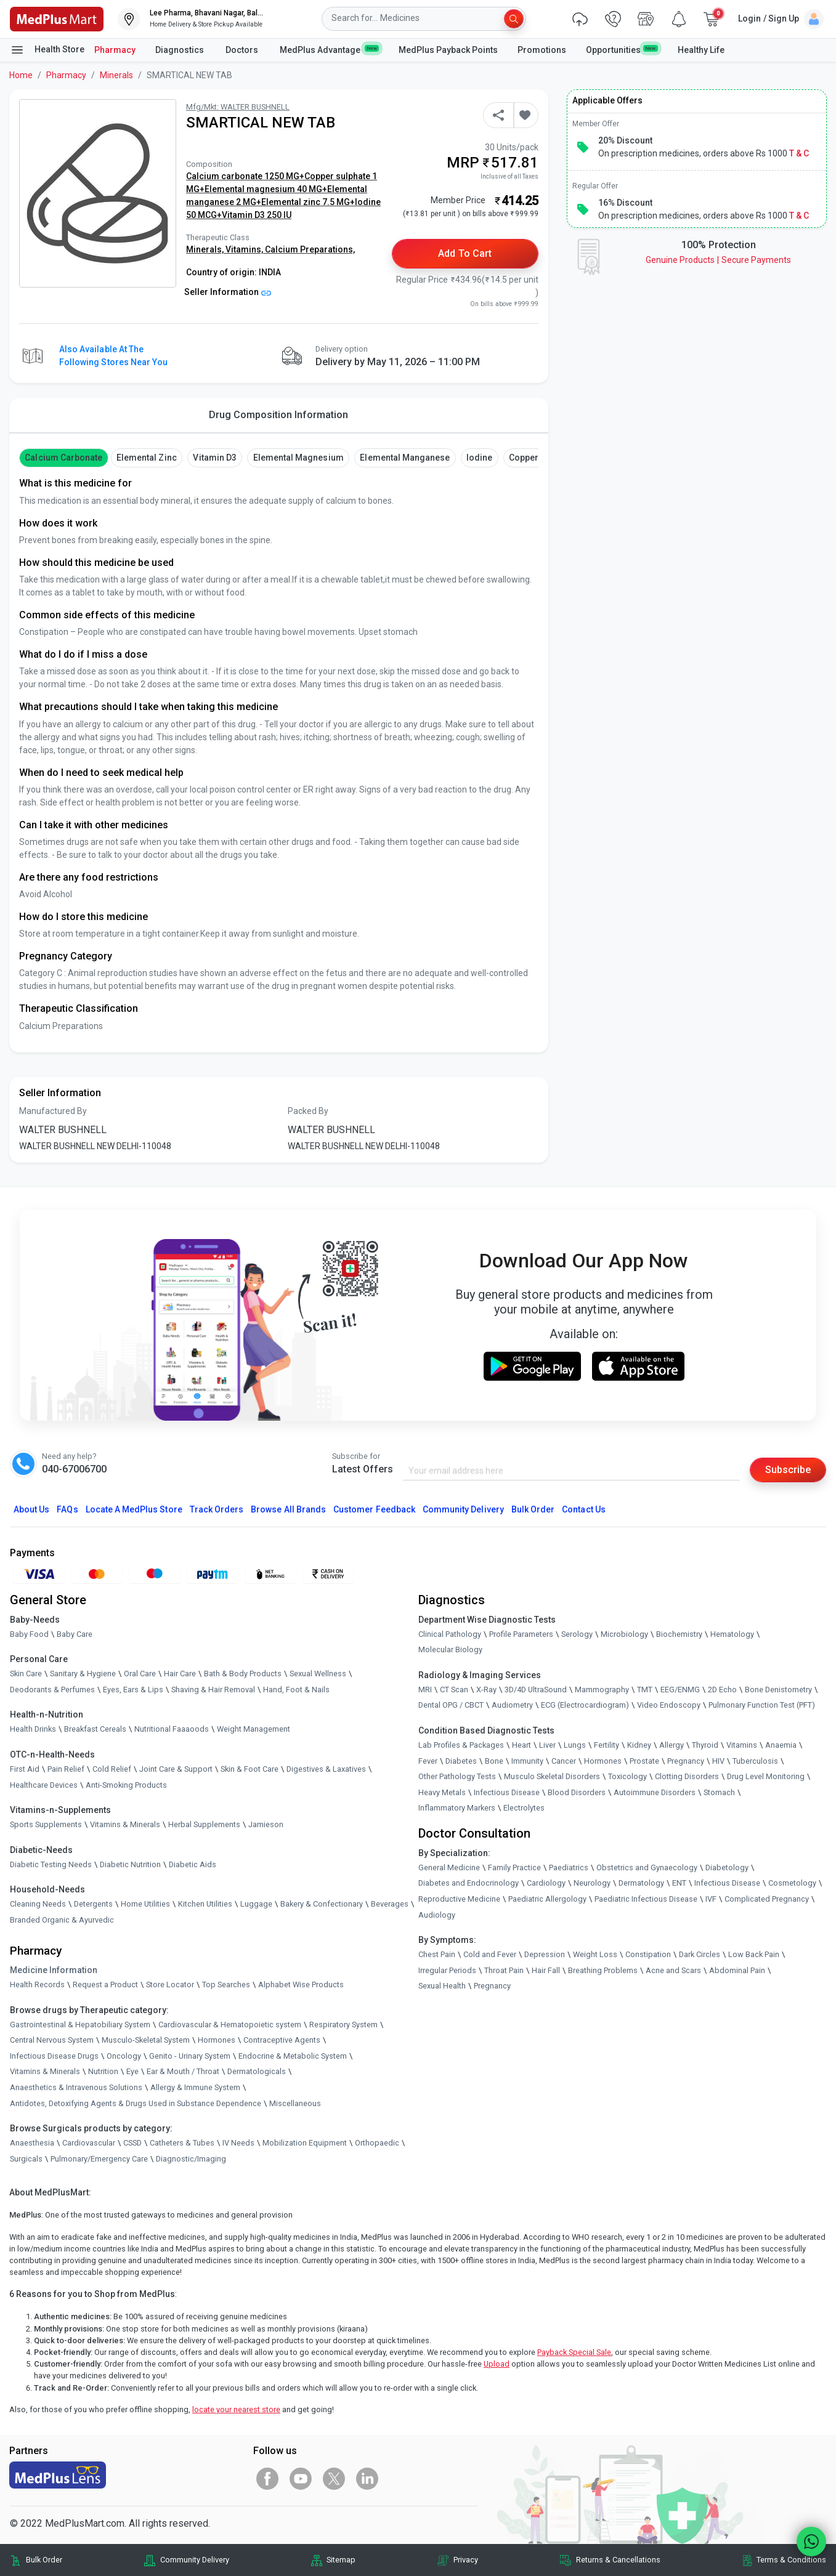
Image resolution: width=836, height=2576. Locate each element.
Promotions (541, 50)
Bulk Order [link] (44, 2559)
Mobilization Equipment (304, 2142)
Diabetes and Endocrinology (468, 1883)
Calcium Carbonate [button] (63, 457)
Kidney (639, 1745)
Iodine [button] (479, 457)
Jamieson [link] (265, 1824)
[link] (56, 18)
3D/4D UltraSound (536, 1689)
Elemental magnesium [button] (298, 457)
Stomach (719, 1792)
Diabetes (461, 1761)
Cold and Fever (489, 1954)
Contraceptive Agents (281, 2040)
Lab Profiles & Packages (461, 1745)
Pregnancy (685, 1761)
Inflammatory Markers (456, 1807)
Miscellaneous (295, 2103)
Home (21, 75)
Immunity (527, 1761)
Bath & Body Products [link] (243, 1673)
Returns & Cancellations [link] (618, 2559)
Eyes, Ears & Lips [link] (133, 1689)
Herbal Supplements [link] (204, 1824)
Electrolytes (524, 1807)
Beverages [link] (389, 1903)
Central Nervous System (52, 2040)
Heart (521, 1745)
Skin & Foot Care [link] (249, 1769)
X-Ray (486, 1689)
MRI (425, 1689)
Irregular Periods (447, 1970)
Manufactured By (53, 1111)
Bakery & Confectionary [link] (321, 1903)
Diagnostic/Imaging (191, 2158)
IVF (710, 1899)
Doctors (242, 50)
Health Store (47, 49)
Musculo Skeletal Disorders (552, 1776)
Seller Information (227, 292)
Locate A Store (134, 1509)
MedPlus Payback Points (448, 50)
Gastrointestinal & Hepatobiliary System (80, 2024)
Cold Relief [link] (111, 1769)
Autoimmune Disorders (655, 1792)
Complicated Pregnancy (766, 1899)
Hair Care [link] (180, 1673)
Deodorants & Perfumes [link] (52, 1689)
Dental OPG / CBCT (451, 1705)
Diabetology (727, 1867)
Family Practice (514, 1867)
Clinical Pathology (449, 1634)
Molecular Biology (450, 1649)
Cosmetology (792, 1883)
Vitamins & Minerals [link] (125, 1824)
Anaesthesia (32, 2142)
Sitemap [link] (341, 2559)
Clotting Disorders (687, 1776)
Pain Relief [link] (65, 1769)
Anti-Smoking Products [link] (126, 1785)
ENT (679, 1883)
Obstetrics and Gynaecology (646, 1867)
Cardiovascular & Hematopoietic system (229, 2024)
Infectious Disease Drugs (54, 2056)
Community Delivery (463, 1509)
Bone (494, 1761)
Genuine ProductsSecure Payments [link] (718, 260)
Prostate (644, 1761)
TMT (644, 1689)
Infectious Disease (507, 1792)
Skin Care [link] (26, 1673)
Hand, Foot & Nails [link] (296, 1689)
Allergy (671, 1745)
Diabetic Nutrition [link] (130, 1864)
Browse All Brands (288, 1509)
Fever (427, 1761)
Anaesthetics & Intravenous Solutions (76, 2087)
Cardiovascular (88, 2142)
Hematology (732, 1634)
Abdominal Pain (737, 1970)
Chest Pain (436, 1954)
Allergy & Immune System (195, 2087)
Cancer (563, 1761)
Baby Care (74, 1634)
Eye (132, 2071)
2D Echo (722, 1689)
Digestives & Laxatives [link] (326, 1769)
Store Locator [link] (170, 1984)
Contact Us (583, 1509)
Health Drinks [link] (33, 1729)
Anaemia (781, 1745)
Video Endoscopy (668, 1705)
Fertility (606, 1745)
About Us (31, 1509)
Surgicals (26, 2158)
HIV (718, 1761)
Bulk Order (532, 1509)
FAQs (67, 1509)
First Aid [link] (24, 1769)
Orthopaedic (377, 2142)
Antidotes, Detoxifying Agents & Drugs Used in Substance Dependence (135, 2103)
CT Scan (454, 1689)
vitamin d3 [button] (214, 457)
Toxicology (627, 1776)
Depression (544, 1954)
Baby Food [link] (29, 1634)
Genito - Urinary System (189, 2056)
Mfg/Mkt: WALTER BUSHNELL (238, 106)
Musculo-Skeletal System (146, 2040)
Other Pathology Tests (457, 1776)
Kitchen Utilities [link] (205, 1903)
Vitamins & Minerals (45, 2071)
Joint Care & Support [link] (176, 1769)
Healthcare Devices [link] (44, 1785)
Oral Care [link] (140, 1673)
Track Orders (217, 1509)
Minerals (116, 75)
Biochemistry (679, 1634)
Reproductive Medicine (459, 1899)
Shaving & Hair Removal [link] (213, 1689)
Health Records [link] (37, 1984)
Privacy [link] (465, 2559)
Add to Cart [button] (465, 253)
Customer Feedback (374, 1509)
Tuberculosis (755, 1761)
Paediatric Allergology (547, 1899)
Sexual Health (442, 1985)
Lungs (575, 1745)
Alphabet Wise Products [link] (301, 1984)
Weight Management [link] (253, 1729)
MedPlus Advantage (329, 49)
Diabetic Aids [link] (192, 1864)
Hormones (216, 2040)
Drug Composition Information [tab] (278, 415)
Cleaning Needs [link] (38, 1903)
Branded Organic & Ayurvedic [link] (62, 1919)
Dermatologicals (256, 2071)
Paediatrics (568, 1867)
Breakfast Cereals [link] (95, 1729)
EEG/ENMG (680, 1689)
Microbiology (624, 1634)
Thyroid (705, 1745)
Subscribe (788, 1470)
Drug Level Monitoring (766, 1776)
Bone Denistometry (778, 1689)
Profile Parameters (521, 1634)
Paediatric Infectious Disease (646, 1899)
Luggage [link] (256, 1903)
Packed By (308, 1111)
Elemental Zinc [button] (146, 457)
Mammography (602, 1689)
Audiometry (512, 1705)
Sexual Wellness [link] (318, 1673)
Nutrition (103, 2071)
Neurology (592, 1883)
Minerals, (205, 249)
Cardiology (546, 1883)
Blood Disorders (577, 1792)
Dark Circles (699, 1954)
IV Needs (238, 2142)
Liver (547, 1745)
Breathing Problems (603, 1970)
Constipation (648, 1954)
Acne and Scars (673, 1970)
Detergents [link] (93, 1903)
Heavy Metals (442, 1792)
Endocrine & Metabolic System (292, 2056)
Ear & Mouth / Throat (183, 2071)
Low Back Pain (753, 1954)
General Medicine (449, 1867)
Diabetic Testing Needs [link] (51, 1864)
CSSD (132, 2142)
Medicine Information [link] (53, 1970)
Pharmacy (115, 50)
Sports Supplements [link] (46, 1824)
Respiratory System (343, 2024)
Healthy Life (701, 50)
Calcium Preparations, (310, 249)
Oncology (124, 2056)
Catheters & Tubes (182, 2142)
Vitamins (741, 1745)
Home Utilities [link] (145, 1903)
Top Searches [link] (226, 1984)
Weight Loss (595, 1954)
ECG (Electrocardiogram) (585, 1705)
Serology (577, 1634)
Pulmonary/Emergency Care (99, 2158)
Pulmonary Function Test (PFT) (761, 1705)
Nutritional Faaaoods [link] (171, 1729)
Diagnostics (180, 50)
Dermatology (641, 1883)
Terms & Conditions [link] (791, 2559)
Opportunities (621, 49)
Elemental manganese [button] (405, 457)
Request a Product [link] (105, 1984)
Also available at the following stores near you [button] (113, 355)
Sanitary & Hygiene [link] (83, 1673)
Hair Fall (546, 1970)
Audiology (436, 1915)
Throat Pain (504, 1970)
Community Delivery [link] (194, 2559)
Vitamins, (245, 249)
